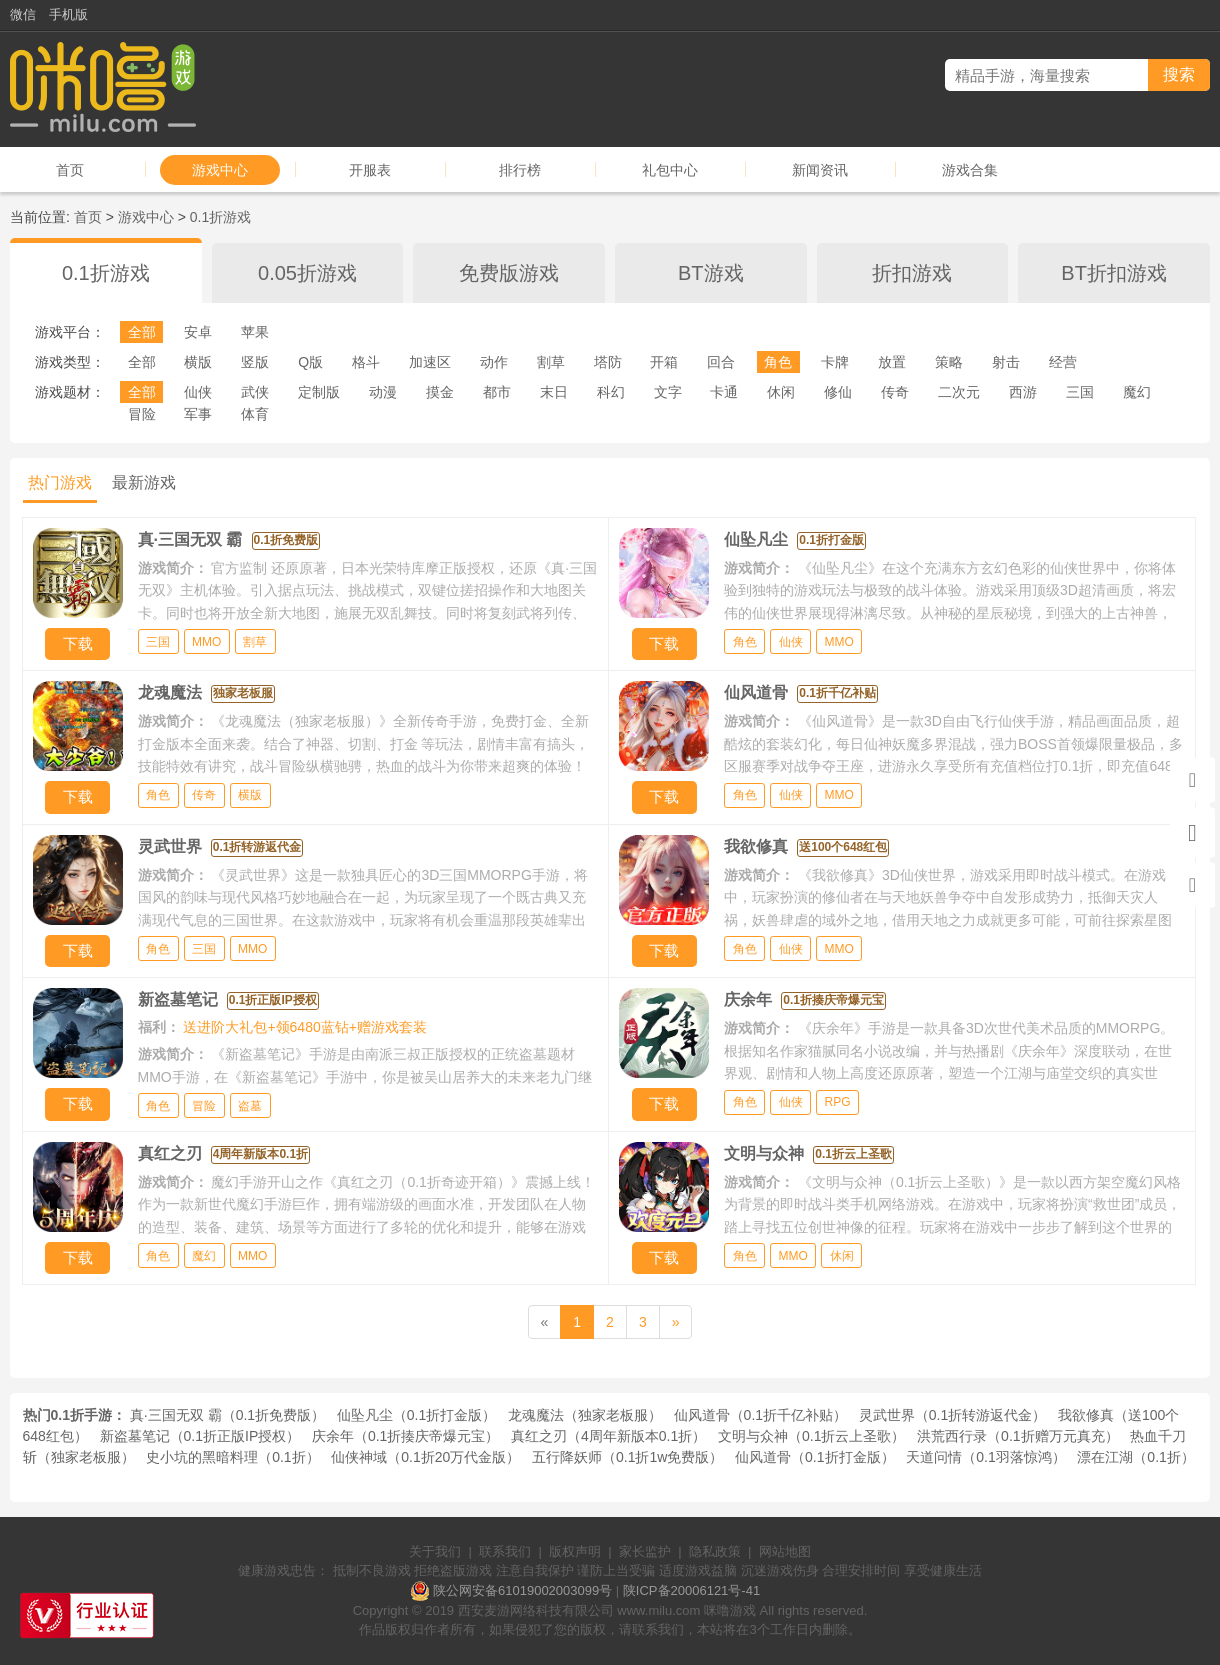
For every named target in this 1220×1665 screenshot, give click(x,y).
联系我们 (505, 1551)
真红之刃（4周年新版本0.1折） (608, 1436)
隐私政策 (715, 1551)
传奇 (895, 392)
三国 (1080, 392)
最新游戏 (144, 482)
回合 (721, 362)
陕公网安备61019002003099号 (522, 1590)
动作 (494, 362)
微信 (23, 14)
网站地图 (785, 1551)
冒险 (142, 414)
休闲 (781, 392)
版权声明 (575, 1551)
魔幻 (1137, 392)
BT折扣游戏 (1114, 273)
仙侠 (198, 392)
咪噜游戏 (730, 1610)
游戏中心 (220, 170)
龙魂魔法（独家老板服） (585, 1415)
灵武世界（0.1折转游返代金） (952, 1415)
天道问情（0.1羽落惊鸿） (985, 1457)
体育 (255, 414)
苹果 (255, 332)
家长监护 (645, 1551)
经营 (1063, 362)
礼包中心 (670, 170)
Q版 (310, 362)
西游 (1023, 392)
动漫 (383, 392)
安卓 (198, 332)
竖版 (255, 362)
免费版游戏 (509, 273)
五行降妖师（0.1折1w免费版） (627, 1457)
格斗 (366, 362)
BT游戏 (711, 273)
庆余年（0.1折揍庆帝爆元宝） (405, 1436)
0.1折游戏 (220, 217)
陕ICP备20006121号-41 (691, 1590)
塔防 (608, 362)
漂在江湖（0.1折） (1135, 1457)
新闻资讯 (820, 170)
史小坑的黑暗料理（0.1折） (232, 1457)
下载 (78, 643)
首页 (70, 170)
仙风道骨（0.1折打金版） (814, 1457)
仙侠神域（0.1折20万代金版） (425, 1457)
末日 (554, 392)
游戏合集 (970, 170)
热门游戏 (60, 482)
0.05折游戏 (307, 273)
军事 (198, 414)
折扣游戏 (912, 273)
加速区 (430, 362)
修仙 (838, 392)
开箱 (664, 362)
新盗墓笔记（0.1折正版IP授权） (200, 1436)
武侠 (255, 392)
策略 (949, 362)
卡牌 (835, 362)
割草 (551, 362)
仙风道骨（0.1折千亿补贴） (760, 1415)
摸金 (440, 392)
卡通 (724, 392)
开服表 (370, 170)
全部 (142, 332)
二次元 (959, 392)
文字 (668, 392)
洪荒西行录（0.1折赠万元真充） (1017, 1436)
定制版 (319, 392)
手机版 (68, 14)
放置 (892, 362)
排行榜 (520, 170)
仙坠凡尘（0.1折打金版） (416, 1415)
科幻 (611, 392)
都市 (497, 392)
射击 (1006, 362)
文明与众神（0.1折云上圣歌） (811, 1436)
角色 (778, 362)
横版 (198, 362)
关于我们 (435, 1551)
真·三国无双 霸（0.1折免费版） (227, 1415)
